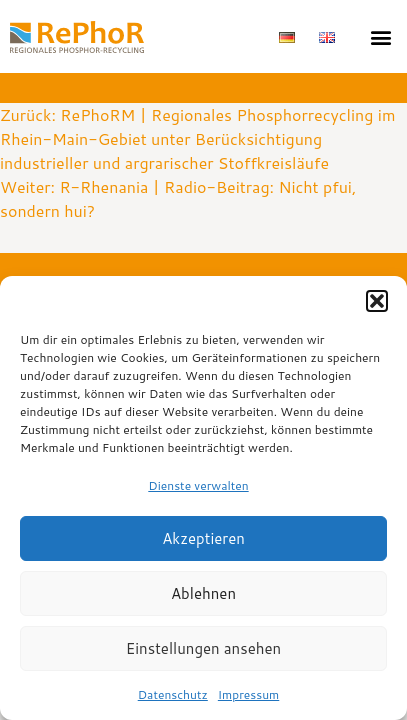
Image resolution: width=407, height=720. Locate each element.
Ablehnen (203, 593)
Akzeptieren (203, 538)
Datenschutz (173, 694)
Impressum (248, 694)
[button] (377, 301)
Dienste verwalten (198, 485)
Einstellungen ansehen (203, 648)
